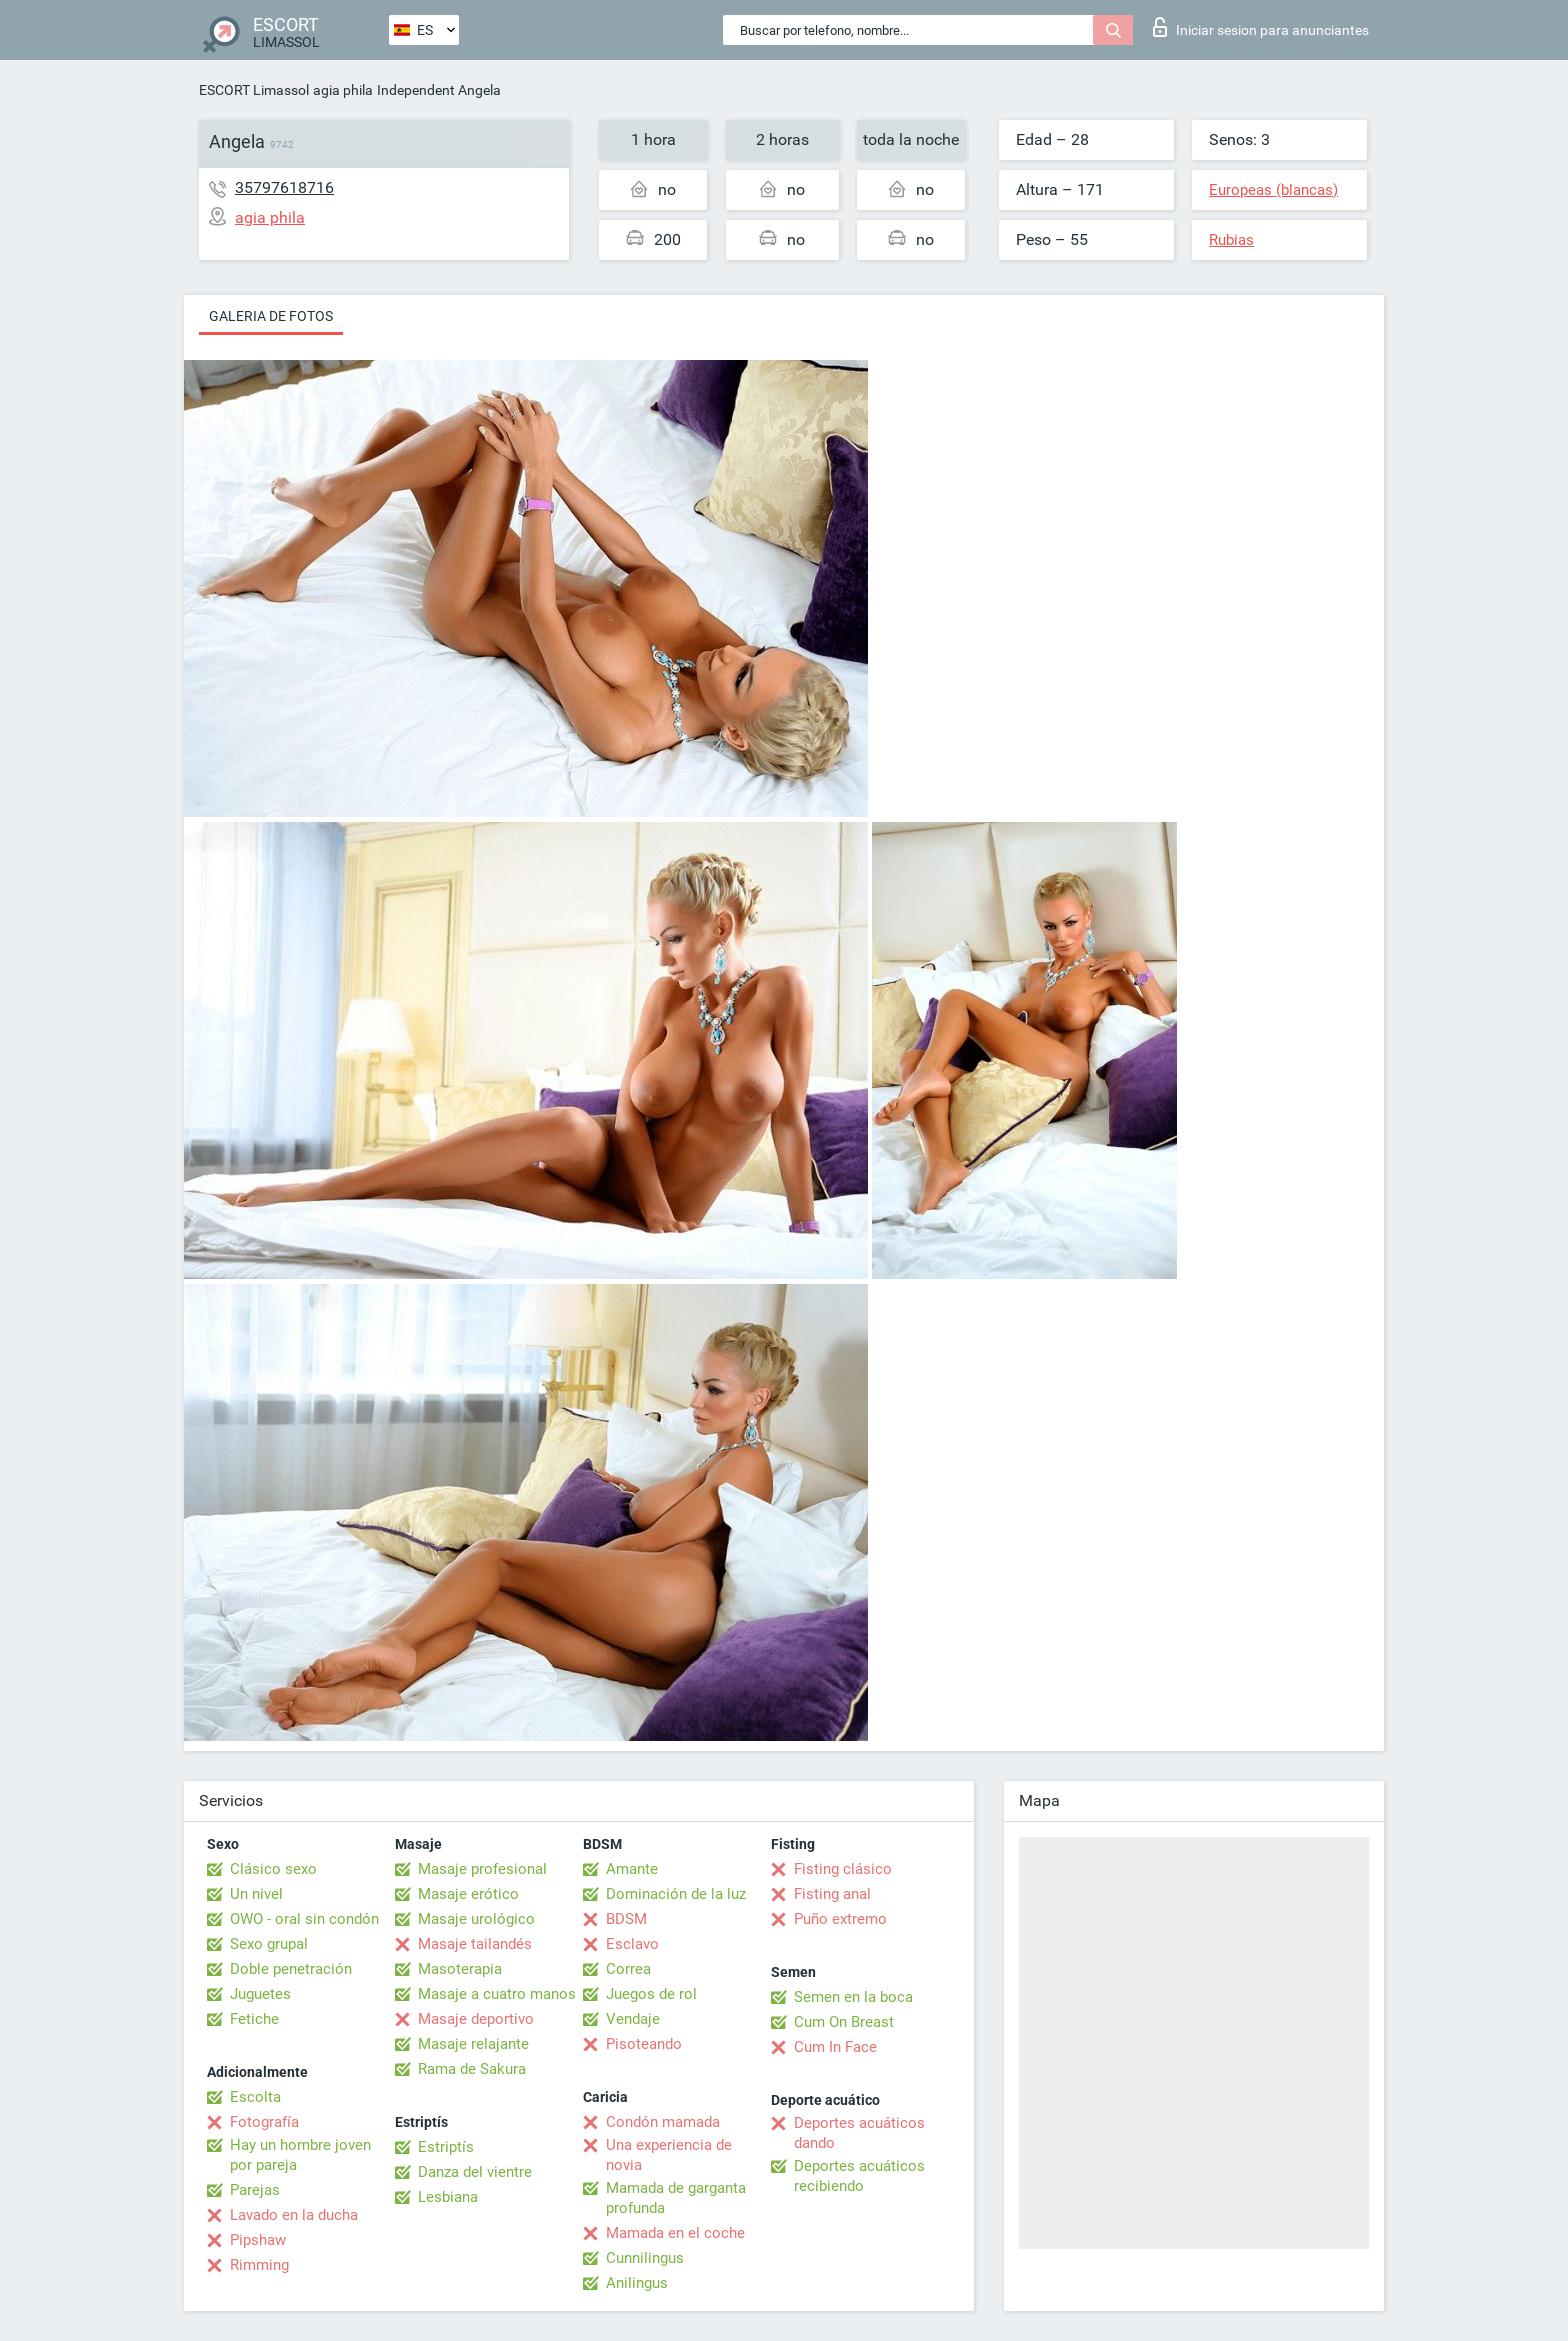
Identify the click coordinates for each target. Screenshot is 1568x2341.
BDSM (626, 1919)
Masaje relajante (473, 2044)
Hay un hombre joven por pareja (300, 2155)
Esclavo (632, 1944)
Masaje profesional (482, 1869)
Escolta (255, 2097)
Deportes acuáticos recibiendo (859, 2176)
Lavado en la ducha (294, 2215)
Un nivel (256, 1894)
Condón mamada (663, 2122)
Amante (632, 1869)
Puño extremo (840, 1919)
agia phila (343, 90)
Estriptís (446, 2147)
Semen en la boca (853, 1997)
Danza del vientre (475, 2172)
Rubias (1231, 240)
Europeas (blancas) (1273, 190)
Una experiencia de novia (669, 2155)
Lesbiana (448, 2197)
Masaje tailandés (475, 1944)
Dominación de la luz (676, 1894)
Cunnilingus (645, 2258)
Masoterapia (460, 1969)
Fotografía (264, 2122)
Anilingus (637, 2283)
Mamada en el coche (675, 2233)
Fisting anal (832, 1894)
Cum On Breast (844, 2022)
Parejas (255, 2190)
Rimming (259, 2265)
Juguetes (260, 1994)
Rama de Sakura (472, 2069)
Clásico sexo (273, 1869)
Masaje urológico (476, 1919)
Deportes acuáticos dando (859, 2133)
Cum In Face (835, 2047)
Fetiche (254, 2019)
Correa (628, 1969)
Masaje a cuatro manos (497, 1994)
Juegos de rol (651, 1994)
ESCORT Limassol (254, 90)
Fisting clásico (843, 1869)
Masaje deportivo (476, 2019)
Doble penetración (291, 1969)
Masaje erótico (468, 1894)
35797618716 (284, 187)
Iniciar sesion (1261, 27)
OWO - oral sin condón (304, 1919)
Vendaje (633, 2019)
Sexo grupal (269, 1944)
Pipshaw (258, 2240)
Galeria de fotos (271, 316)
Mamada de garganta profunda (676, 2198)
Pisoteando (644, 2044)
